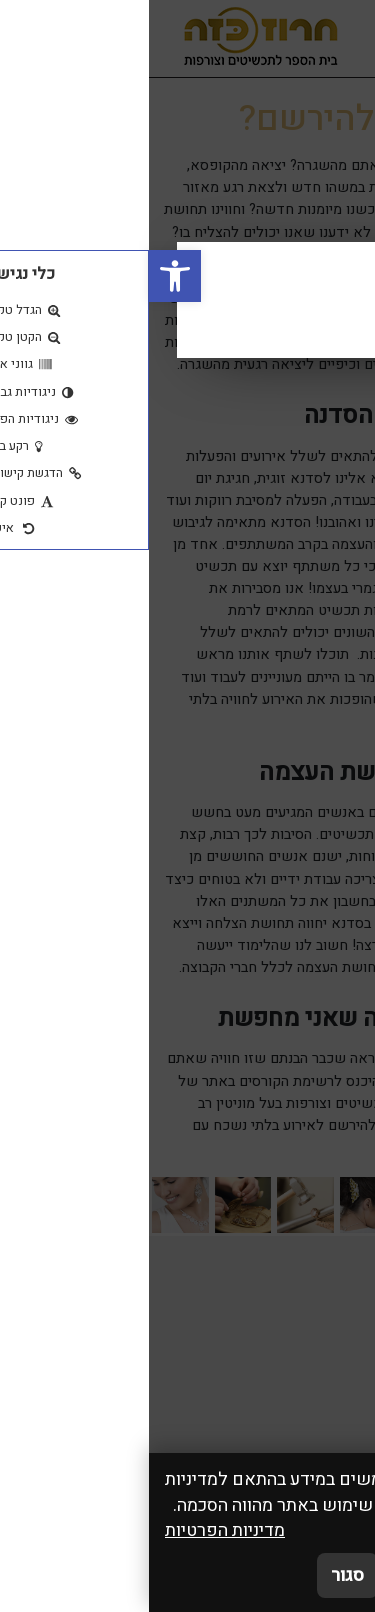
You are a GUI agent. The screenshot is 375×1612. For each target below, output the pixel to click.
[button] (26, 276)
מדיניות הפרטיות (76, 1530)
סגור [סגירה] (198, 1575)
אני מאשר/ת (298, 1575)
